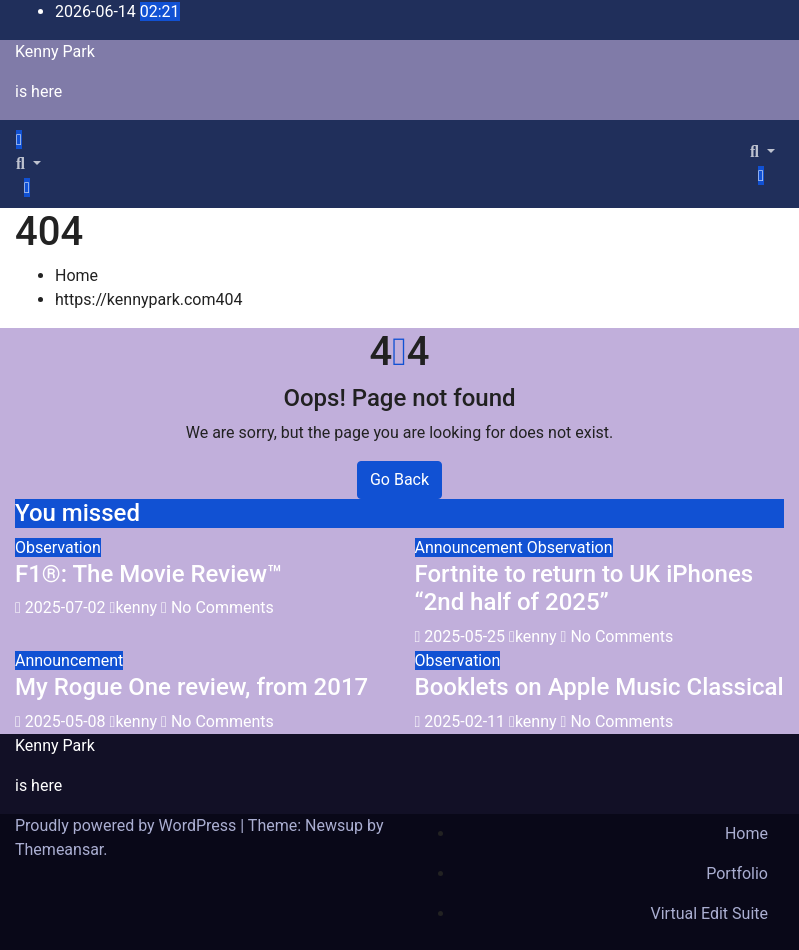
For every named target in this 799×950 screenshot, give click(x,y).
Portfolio (737, 873)
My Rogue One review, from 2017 (191, 687)
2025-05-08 (67, 721)
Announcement (471, 547)
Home (76, 275)
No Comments (222, 607)
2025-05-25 (466, 636)
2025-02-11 (466, 721)
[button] (28, 163)
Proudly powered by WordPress (127, 825)
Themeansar (59, 849)
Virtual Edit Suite (710, 913)
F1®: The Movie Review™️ (148, 574)
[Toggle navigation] (39, 145)
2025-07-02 (67, 607)
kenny (136, 607)
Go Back (399, 479)
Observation (58, 547)
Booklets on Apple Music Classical (599, 687)
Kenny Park (55, 51)
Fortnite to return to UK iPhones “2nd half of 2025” (584, 588)
